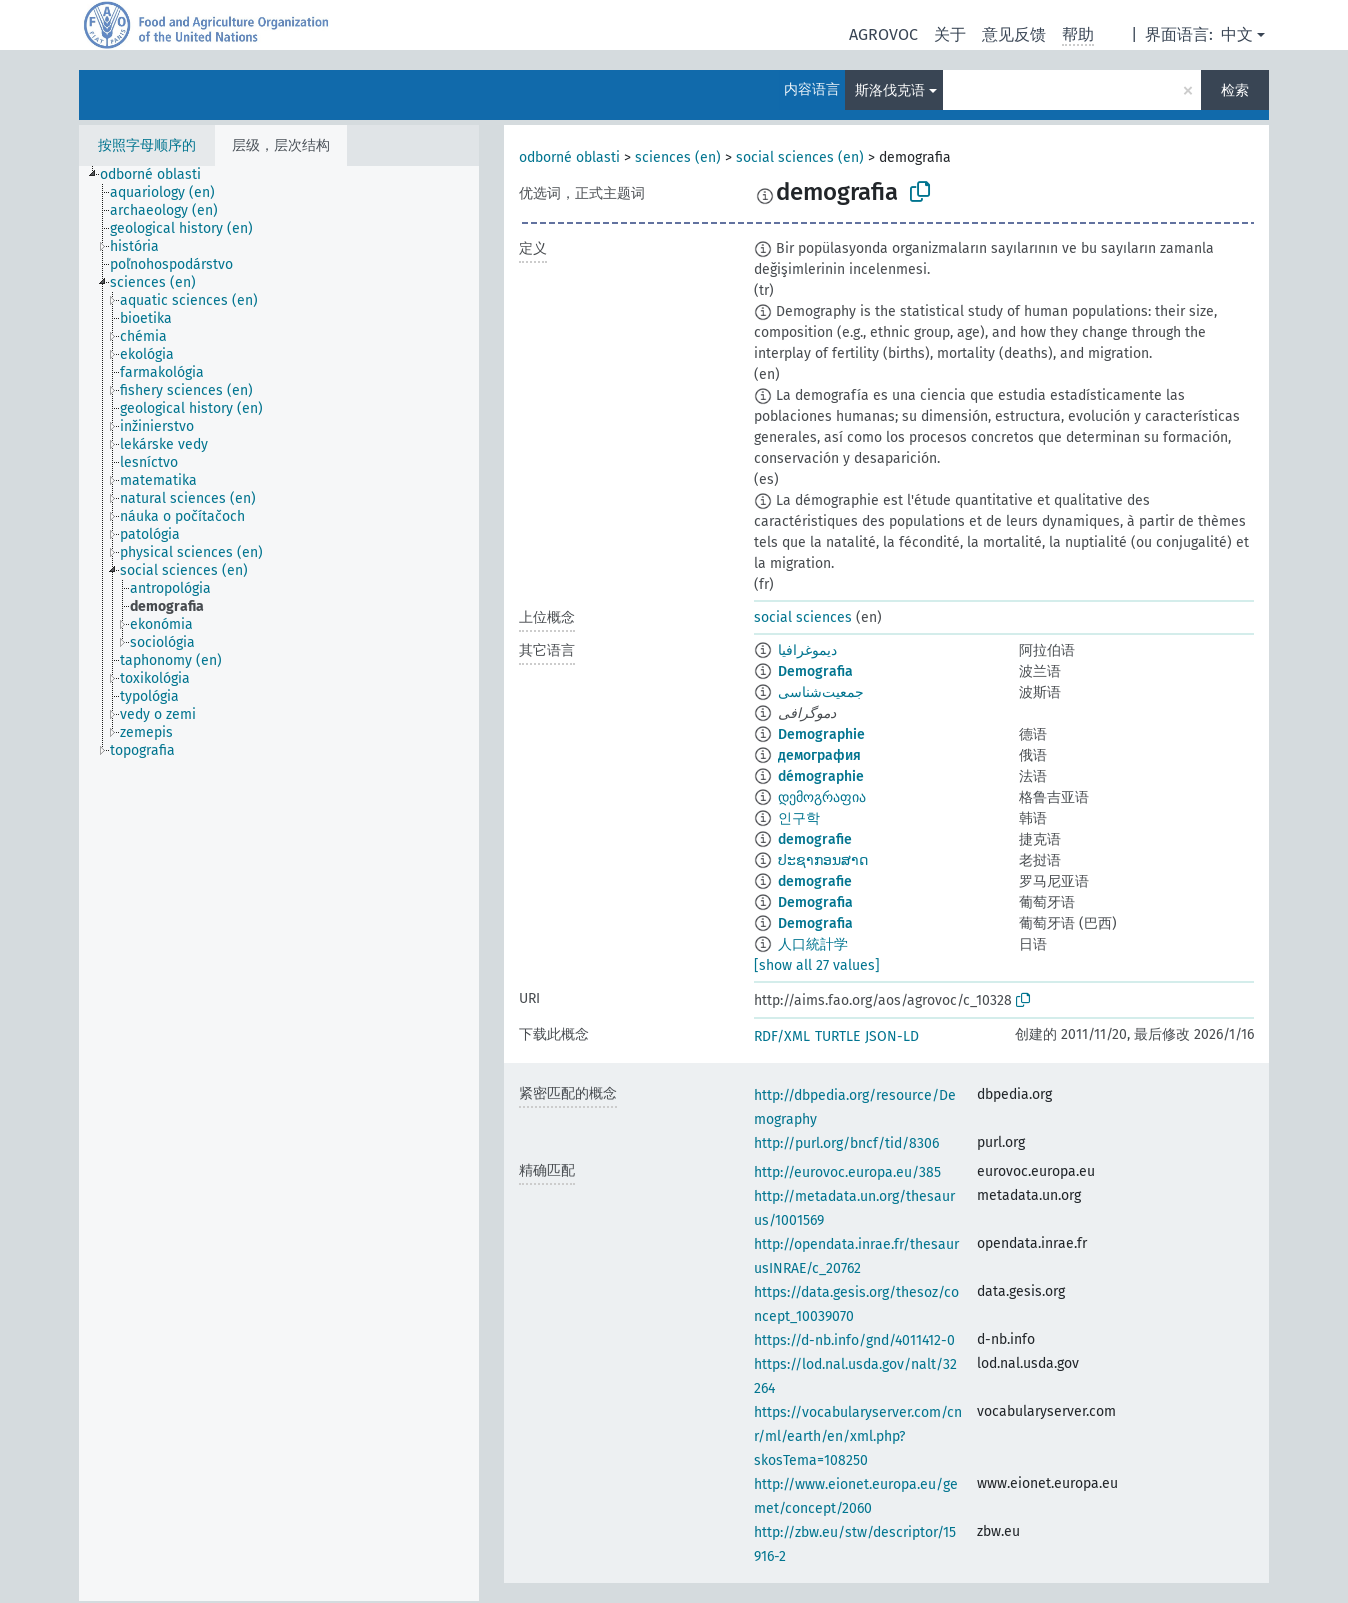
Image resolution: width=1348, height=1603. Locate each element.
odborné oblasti (569, 157)
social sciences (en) (800, 157)
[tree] (279, 883)
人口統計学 (813, 944)
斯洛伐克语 (890, 90)
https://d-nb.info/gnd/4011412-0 (854, 1340)
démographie (821, 776)
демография (819, 755)
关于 (950, 34)
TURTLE (837, 1036)
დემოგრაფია (822, 797)
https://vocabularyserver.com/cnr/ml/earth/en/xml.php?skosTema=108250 (858, 1436)
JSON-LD (892, 1036)
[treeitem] (159, 175)
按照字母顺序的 (147, 145)
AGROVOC (883, 34)
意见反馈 (1014, 34)
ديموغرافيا (807, 650)
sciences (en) (678, 157)
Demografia (815, 671)
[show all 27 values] (817, 965)
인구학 (799, 818)
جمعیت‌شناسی (821, 692)
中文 (1237, 34)
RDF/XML (782, 1036)
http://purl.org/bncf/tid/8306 (846, 1143)
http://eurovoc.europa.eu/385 (847, 1172)
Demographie (821, 734)
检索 (1235, 90)
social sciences (803, 617)
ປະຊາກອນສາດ (823, 860)
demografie (815, 839)
